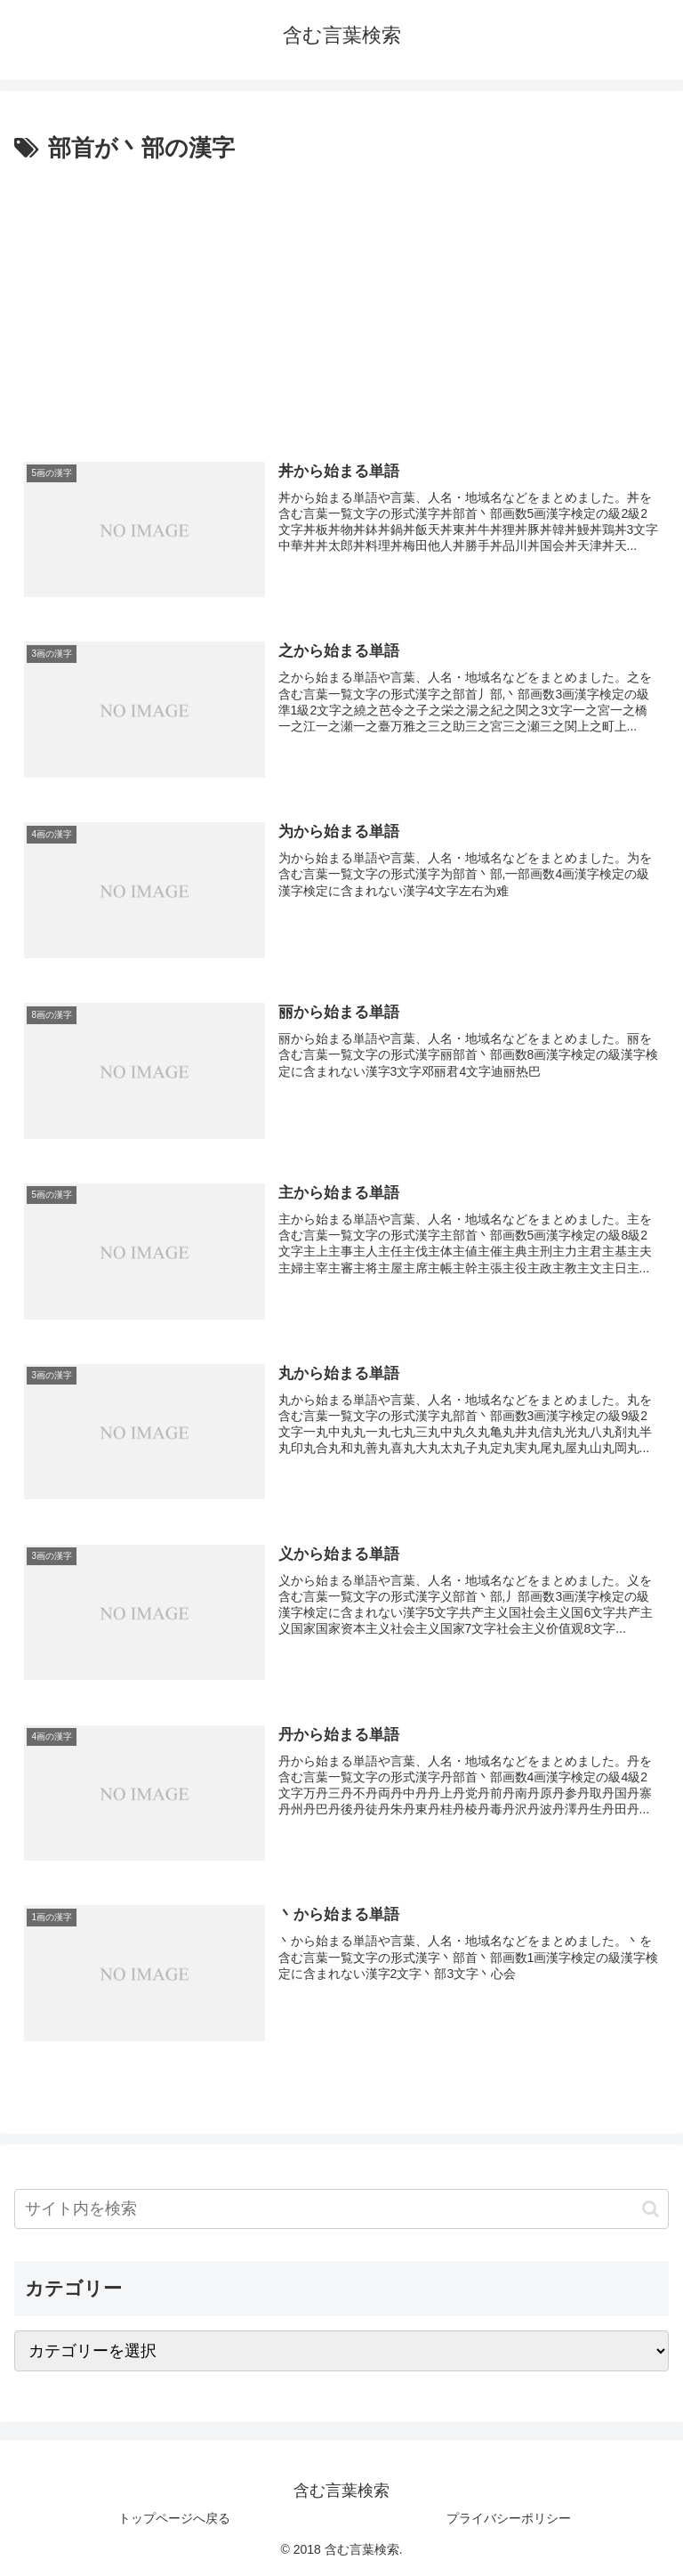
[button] (650, 2209)
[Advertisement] (341, 301)
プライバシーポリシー (508, 2518)
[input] (341, 2209)
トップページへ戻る (174, 2518)
